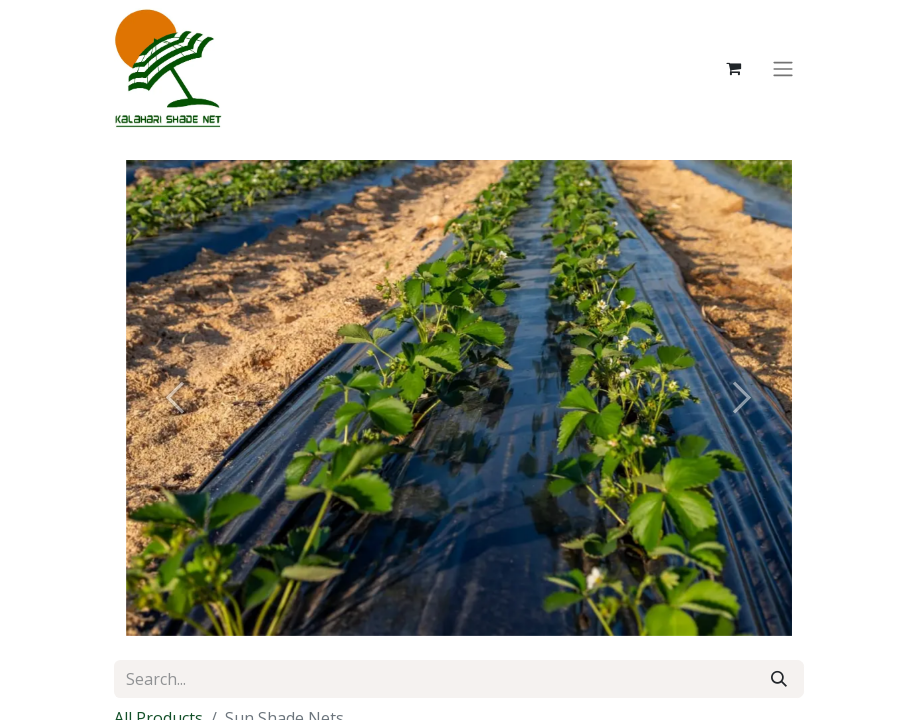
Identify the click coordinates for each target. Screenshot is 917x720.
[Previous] (176, 398)
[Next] (742, 398)
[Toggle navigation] (783, 68)
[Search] (779, 679)
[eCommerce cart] (734, 68)
